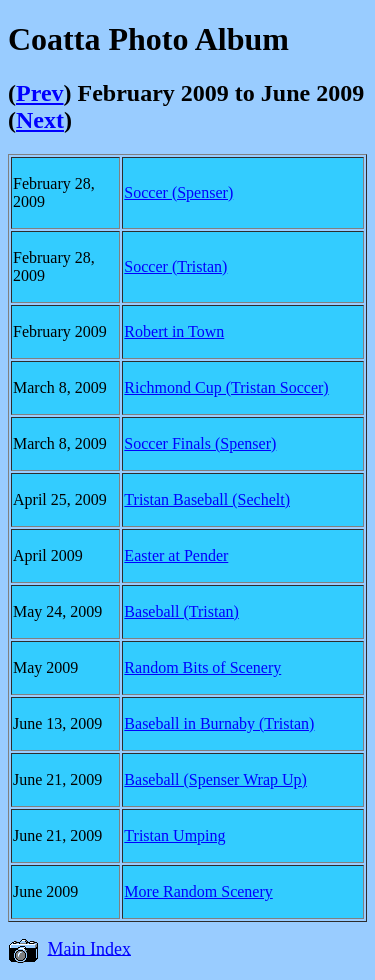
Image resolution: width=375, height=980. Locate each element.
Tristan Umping (174, 835)
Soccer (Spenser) (178, 192)
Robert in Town (174, 331)
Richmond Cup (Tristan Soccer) (226, 387)
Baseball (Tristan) (181, 611)
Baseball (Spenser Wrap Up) (215, 779)
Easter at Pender (176, 555)
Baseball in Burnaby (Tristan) (219, 723)
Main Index (89, 948)
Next (40, 120)
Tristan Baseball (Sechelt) (207, 499)
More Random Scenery (198, 891)
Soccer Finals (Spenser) (200, 443)
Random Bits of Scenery (202, 667)
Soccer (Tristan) (175, 266)
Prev (40, 93)
